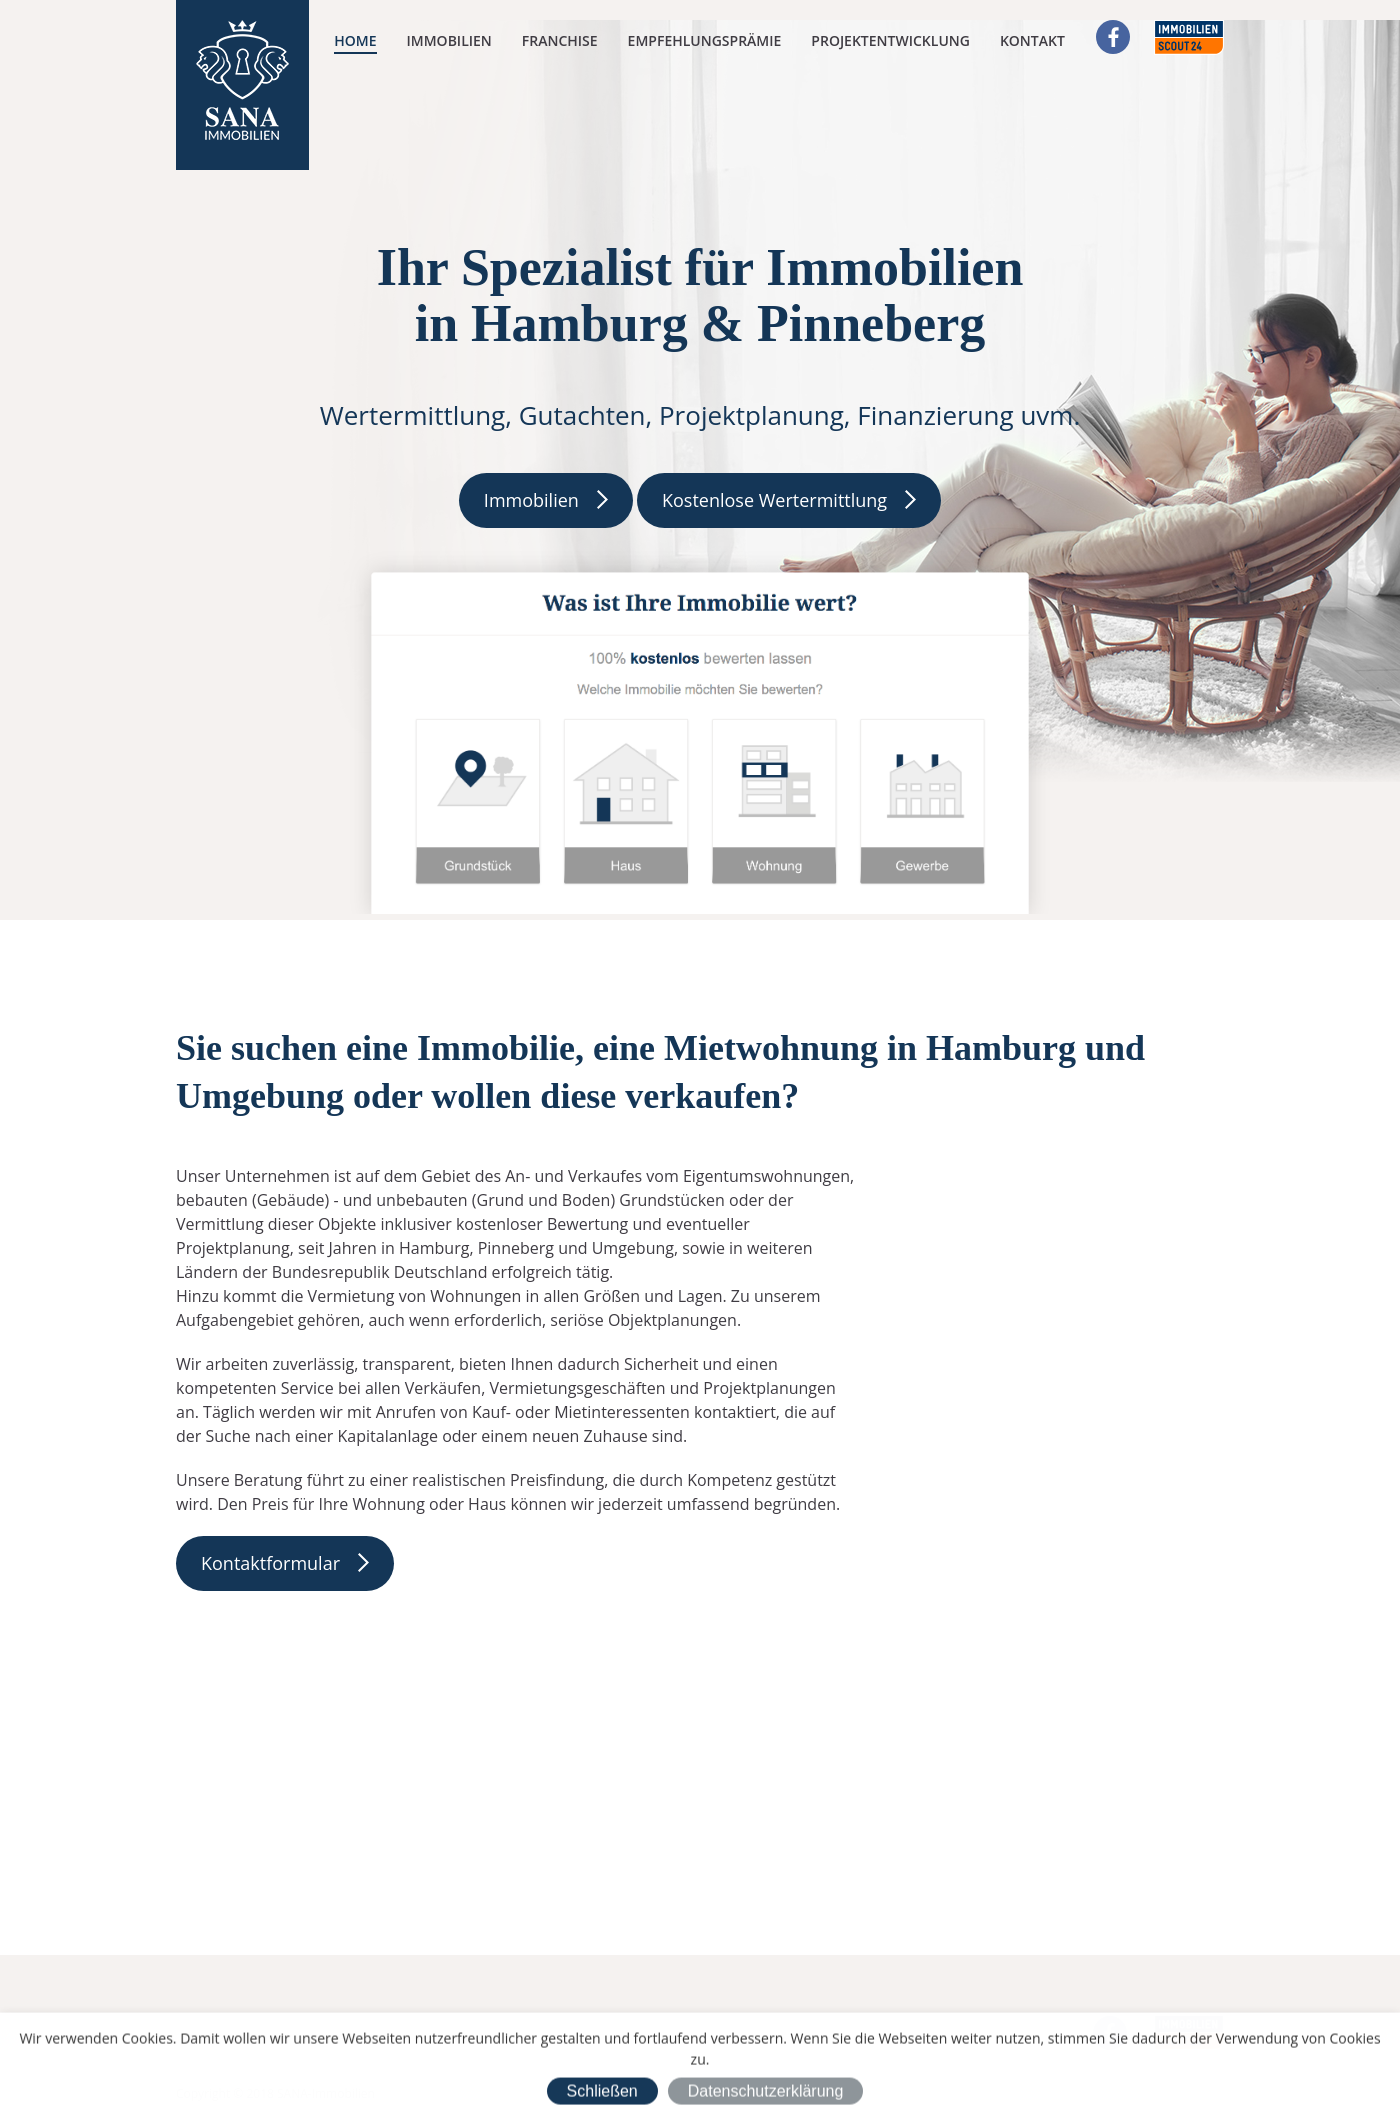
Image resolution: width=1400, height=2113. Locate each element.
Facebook (1113, 37)
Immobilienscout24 (1189, 37)
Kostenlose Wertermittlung (774, 500)
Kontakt (1032, 40)
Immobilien (449, 40)
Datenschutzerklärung (766, 2093)
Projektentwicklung (890, 40)
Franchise (560, 40)
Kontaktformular (270, 1563)
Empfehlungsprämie (705, 40)
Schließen (602, 2093)
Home (355, 40)
